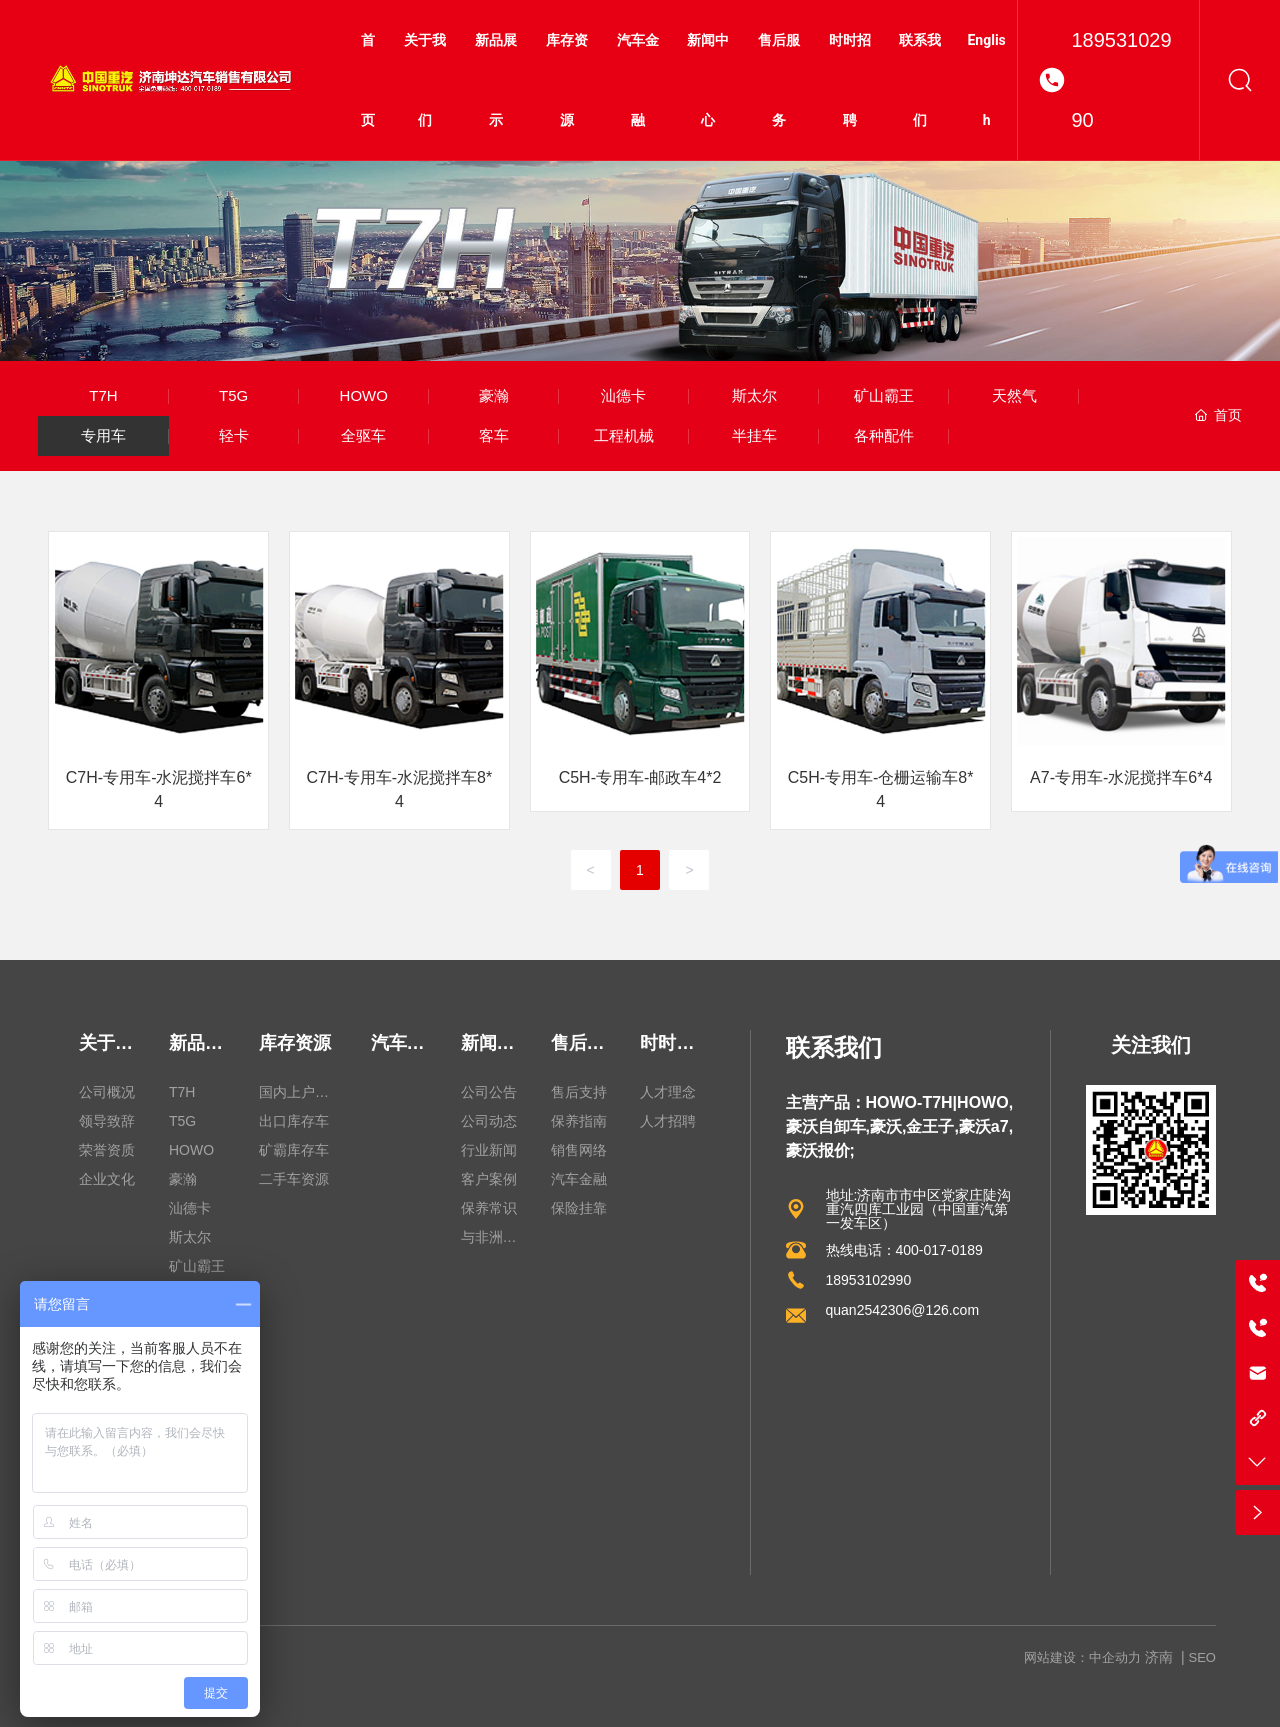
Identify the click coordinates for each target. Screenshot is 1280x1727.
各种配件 (884, 435)
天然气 (1014, 395)
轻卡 (234, 435)
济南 (1159, 1657)
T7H (103, 395)
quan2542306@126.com (903, 1310)
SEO (1202, 1657)
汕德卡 (623, 395)
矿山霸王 (884, 395)
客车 (494, 435)
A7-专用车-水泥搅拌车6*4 (1121, 777)
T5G (233, 395)
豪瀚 (494, 395)
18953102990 (1121, 80)
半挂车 (754, 435)
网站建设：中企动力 (1082, 1657)
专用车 (103, 435)
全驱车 (363, 435)
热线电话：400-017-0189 (904, 1250)
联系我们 (834, 1047)
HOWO (364, 395)
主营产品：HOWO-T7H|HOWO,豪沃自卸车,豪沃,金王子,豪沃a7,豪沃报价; (900, 1126)
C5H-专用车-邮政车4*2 (640, 777)
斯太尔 (754, 395)
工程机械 (624, 435)
